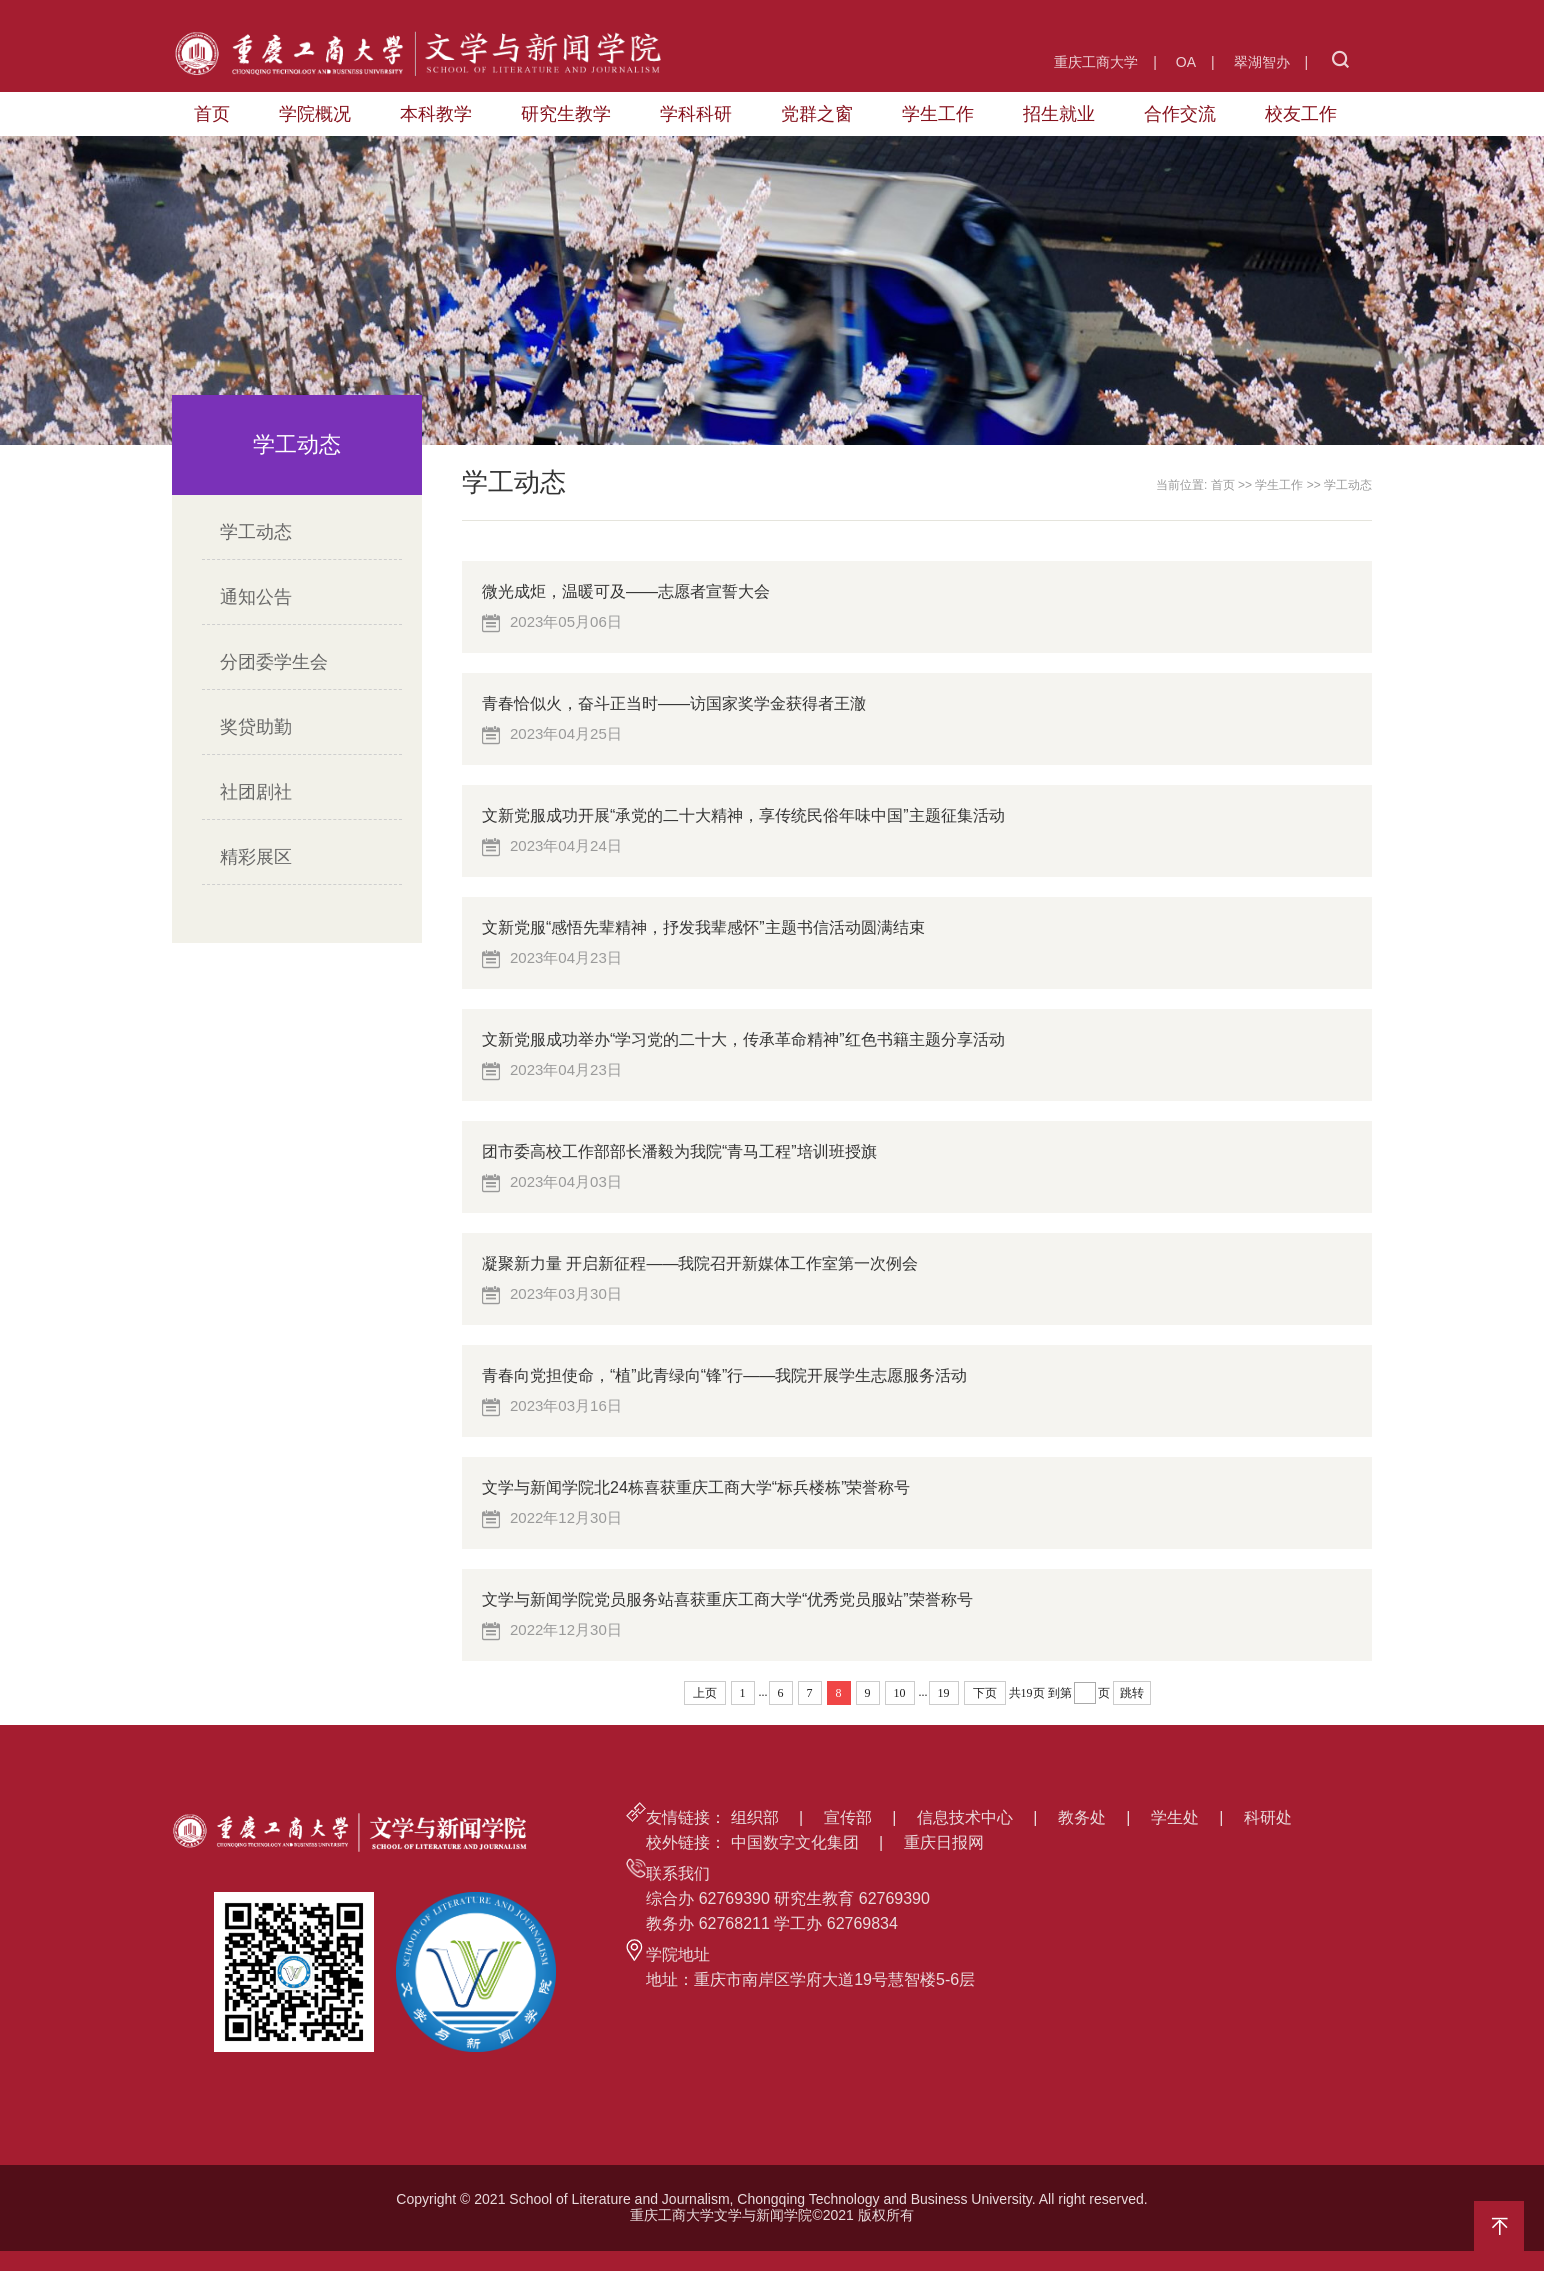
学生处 (1175, 1817)
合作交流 (1180, 114)
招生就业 (1059, 114)
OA (1186, 62)
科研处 (1268, 1817)
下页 (985, 1693)
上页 (705, 1693)
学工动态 (256, 532)
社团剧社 (256, 792)
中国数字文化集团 (795, 1842)
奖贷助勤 (256, 727)
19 (944, 1693)
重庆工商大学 (1096, 62)
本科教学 (436, 114)
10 (900, 1693)
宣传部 (848, 1817)
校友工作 (1301, 114)
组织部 (755, 1817)
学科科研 (696, 114)
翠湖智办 (1262, 62)
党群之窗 (817, 114)
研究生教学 (566, 114)
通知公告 (256, 597)
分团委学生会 (274, 662)
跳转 (1132, 1693)
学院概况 (315, 114)
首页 (212, 114)
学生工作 (938, 114)
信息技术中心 (965, 1817)
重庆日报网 (944, 1842)
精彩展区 (256, 857)
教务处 (1082, 1817)
